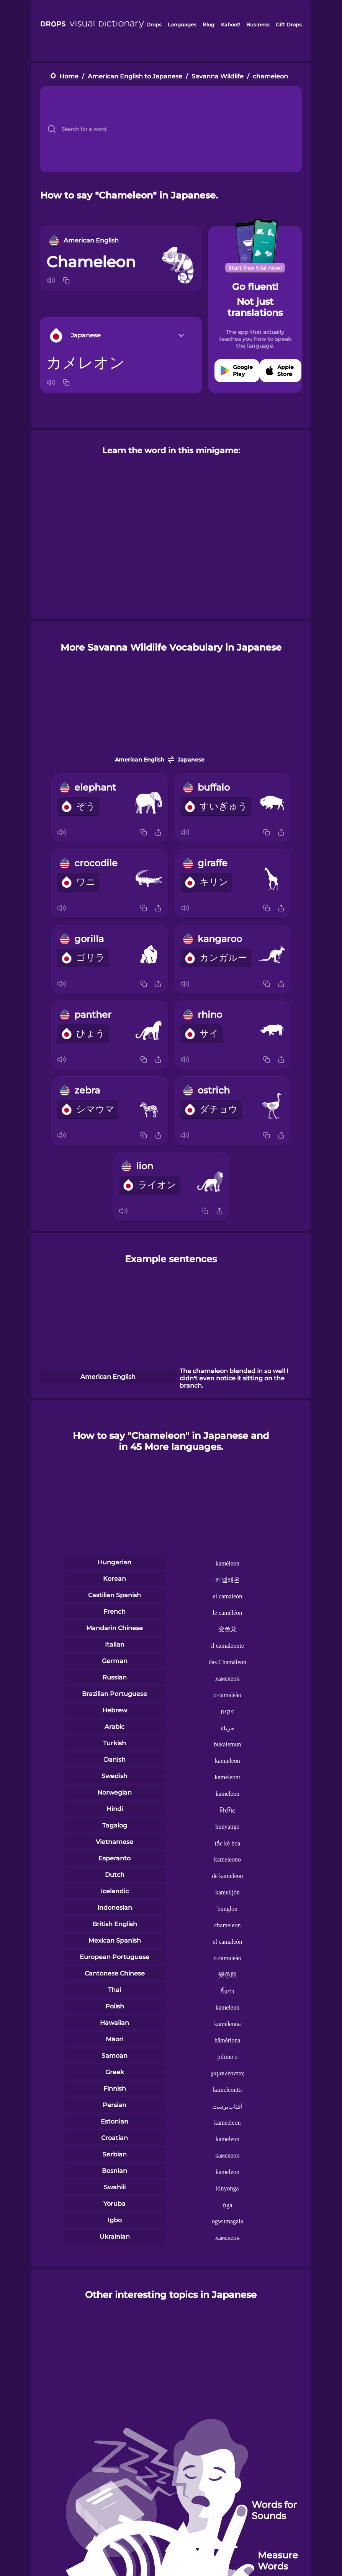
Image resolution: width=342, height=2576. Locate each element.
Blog (208, 24)
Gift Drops (289, 24)
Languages (182, 24)
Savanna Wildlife (217, 76)
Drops (154, 24)
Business (258, 24)
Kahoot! (230, 24)
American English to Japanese (135, 76)
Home (69, 76)
